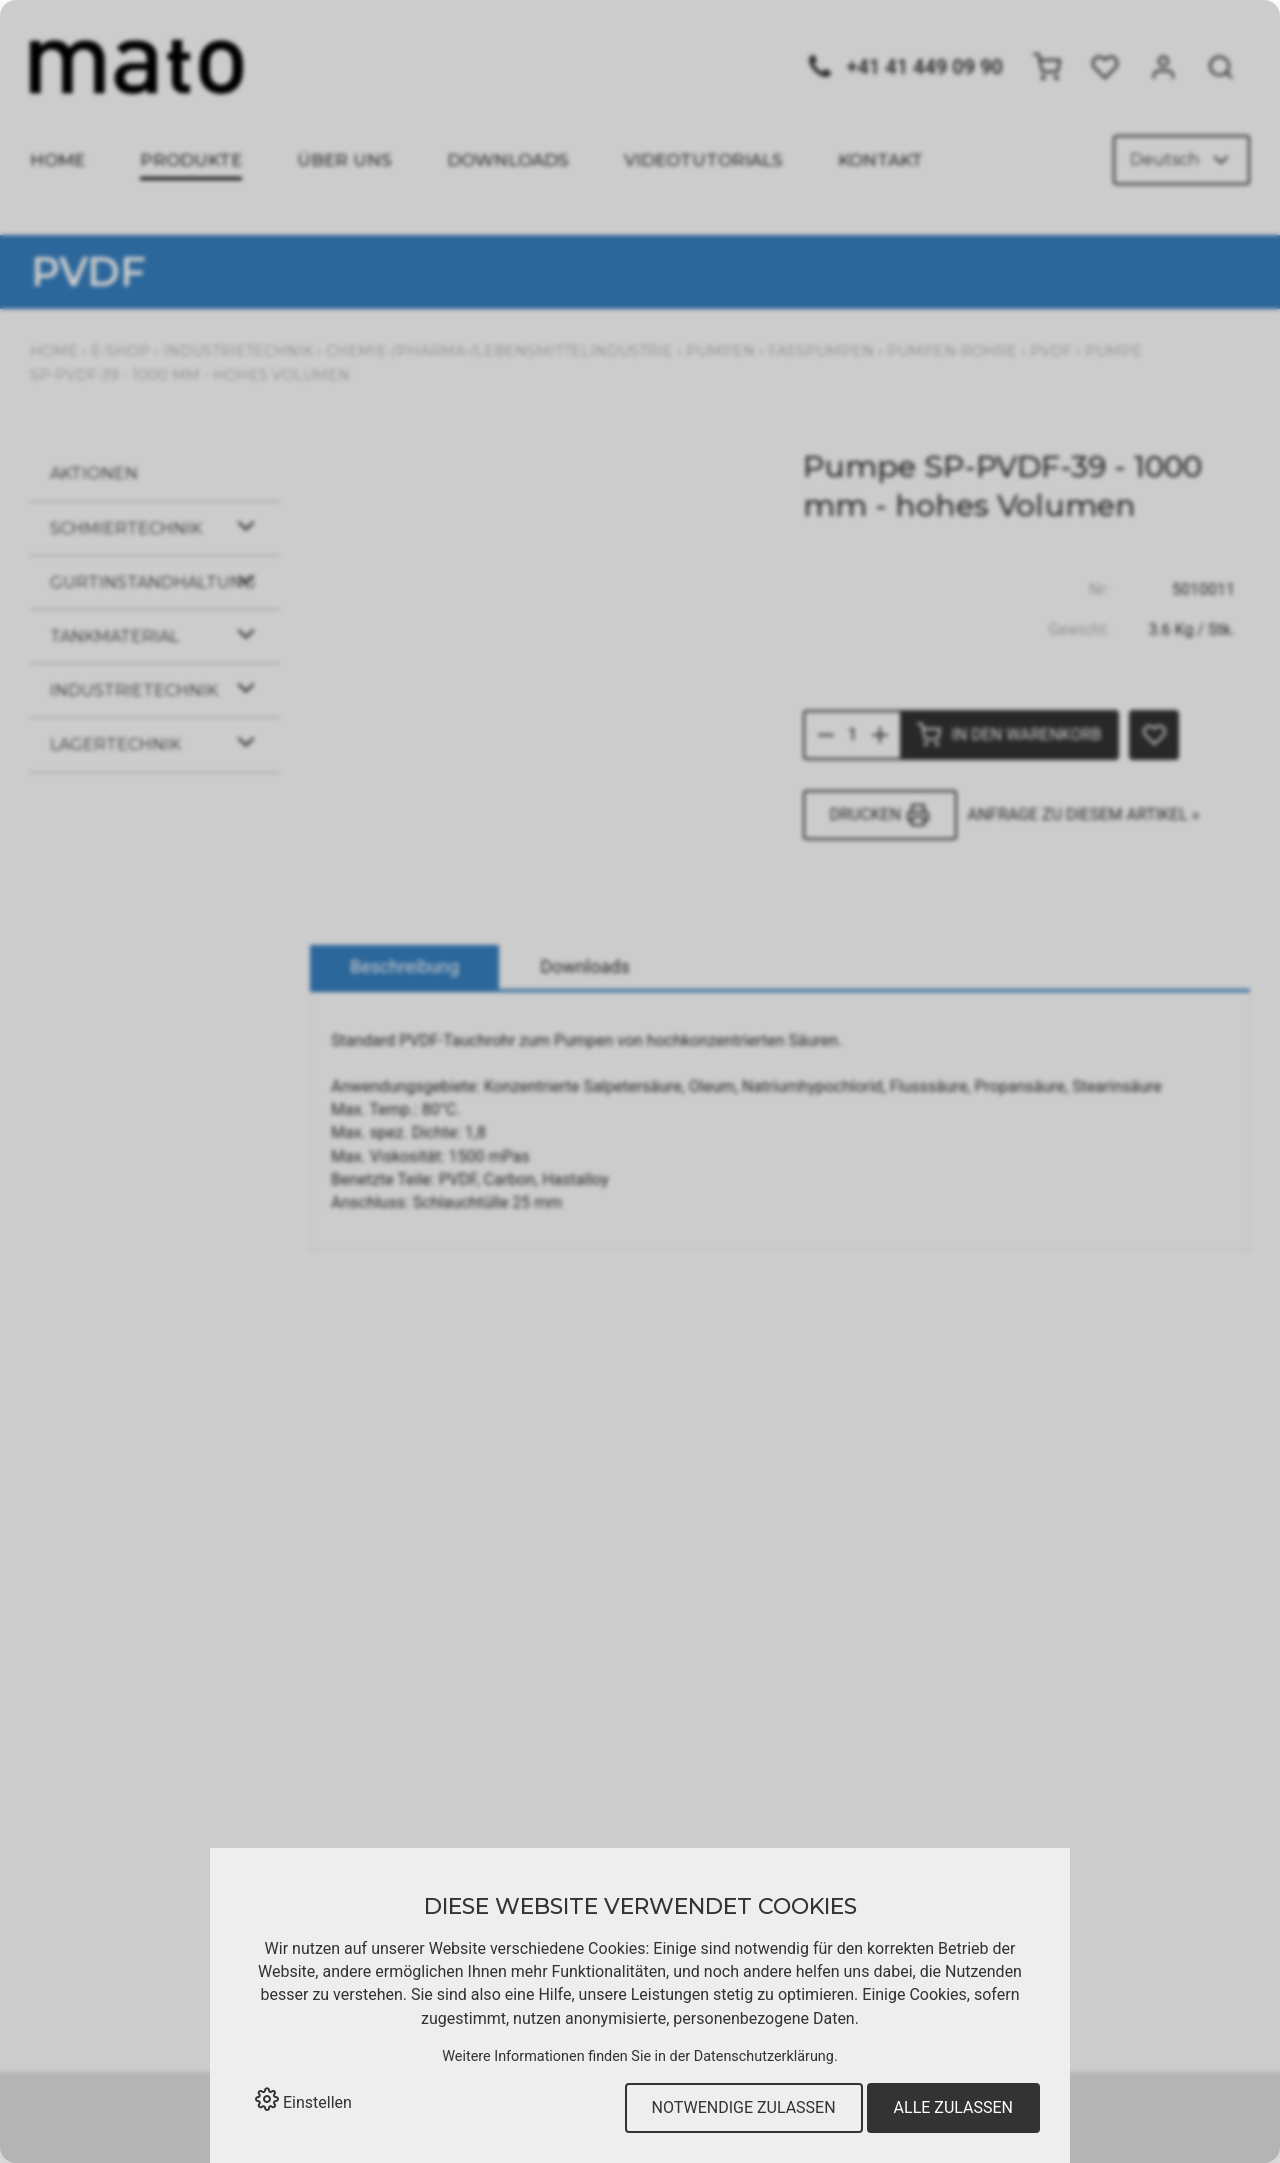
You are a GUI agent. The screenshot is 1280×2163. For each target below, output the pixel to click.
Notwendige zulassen (744, 2107)
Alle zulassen (953, 2107)
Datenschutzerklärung (764, 2056)
